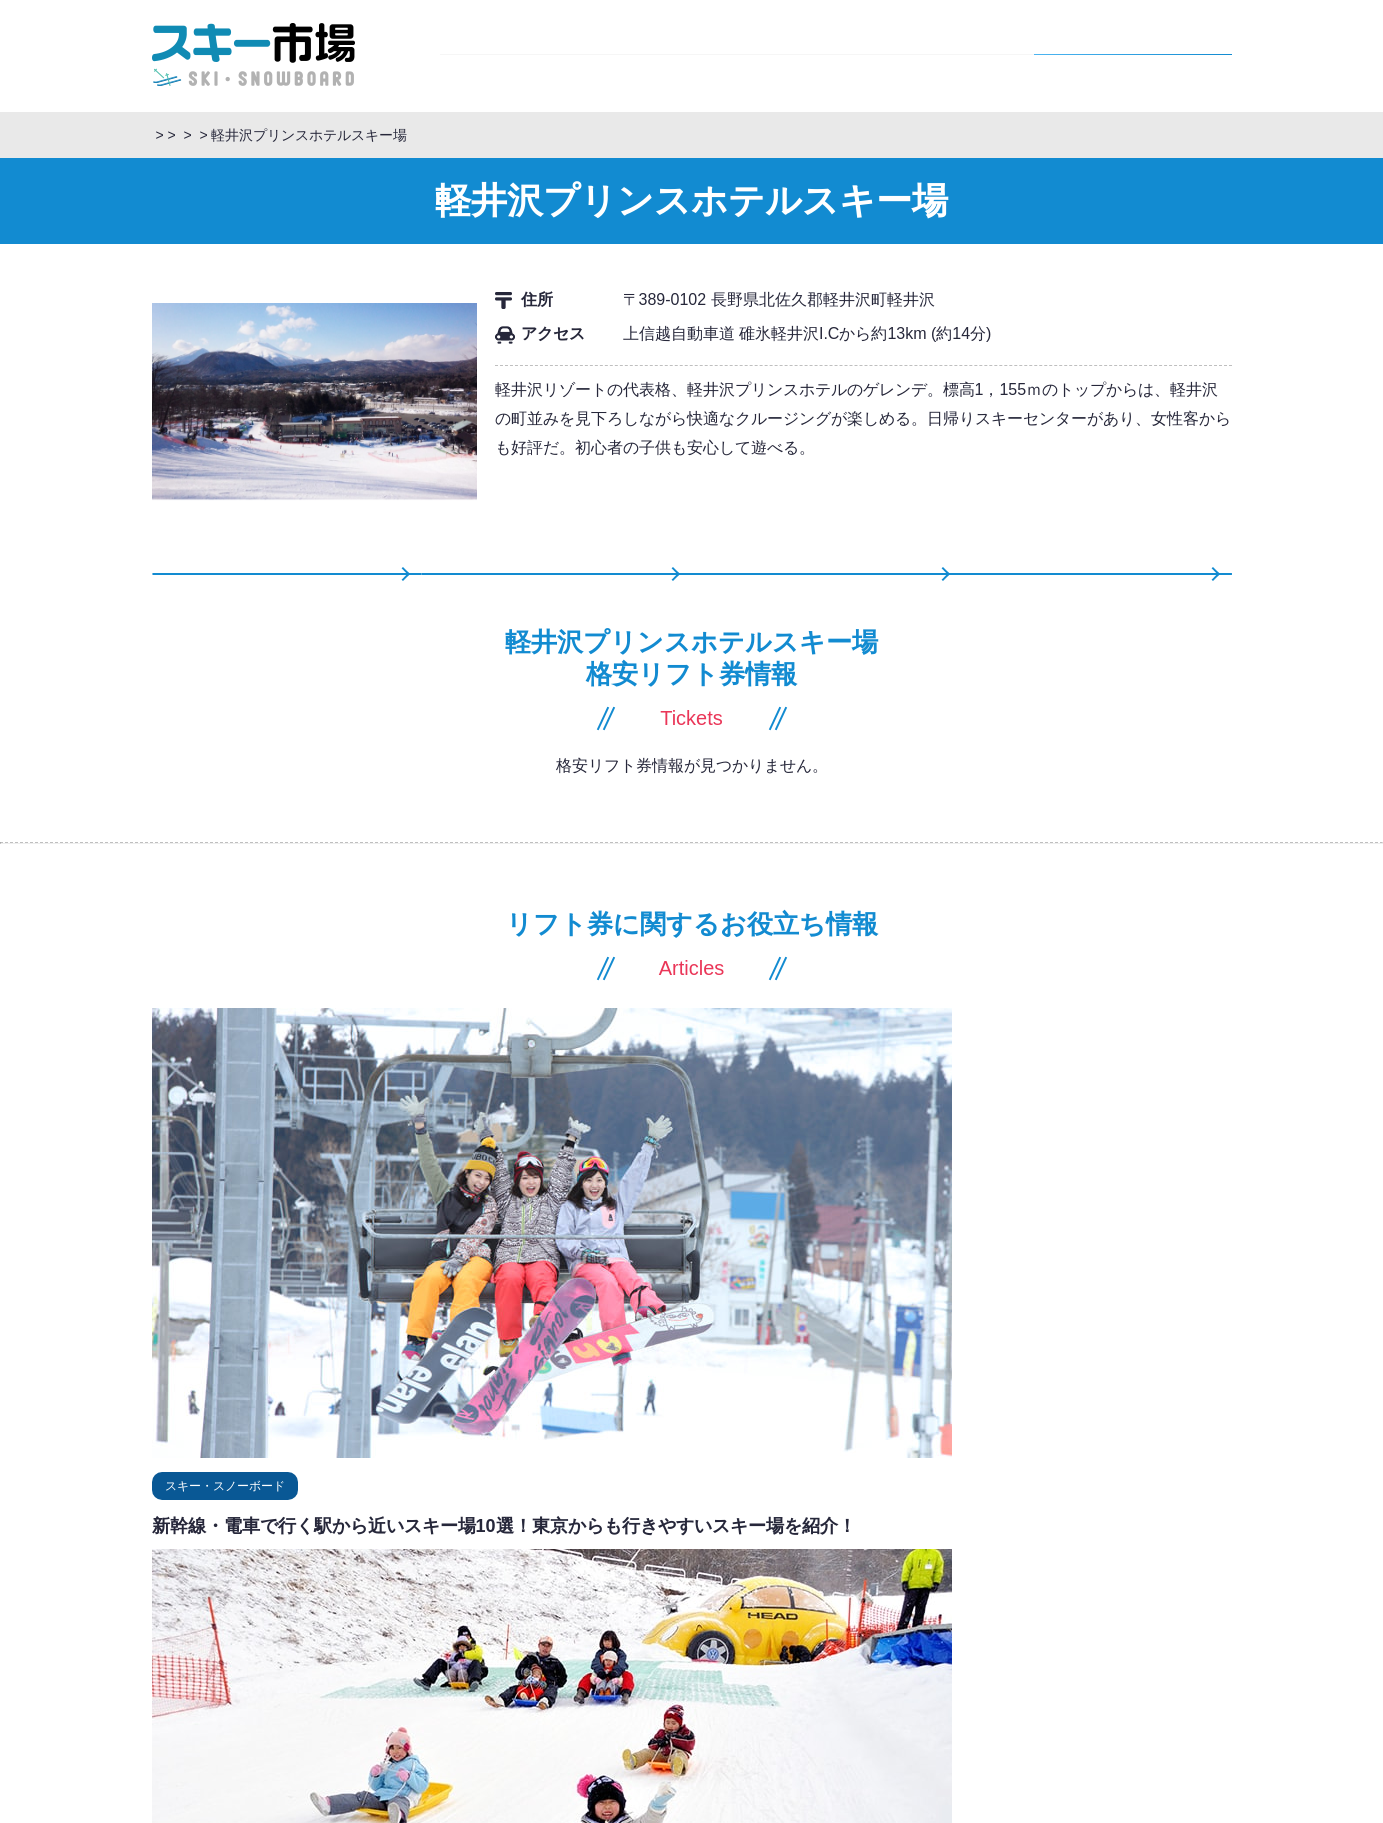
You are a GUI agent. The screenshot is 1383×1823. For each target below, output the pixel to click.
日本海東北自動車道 (942, 1528)
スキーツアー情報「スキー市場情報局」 (477, 135)
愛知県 (267, 1621)
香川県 (324, 1692)
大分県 (267, 1715)
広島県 (438, 1668)
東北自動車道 (1058, 1528)
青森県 (552, 1528)
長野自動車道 (827, 1575)
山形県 (381, 1528)
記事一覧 (1106, 595)
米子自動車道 (827, 1692)
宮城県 (324, 1528)
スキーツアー (539, 54)
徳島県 (381, 1692)
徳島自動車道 (1019, 1715)
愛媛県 (267, 1692)
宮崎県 (324, 1715)
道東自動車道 (923, 1504)
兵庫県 (267, 1645)
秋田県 (438, 1528)
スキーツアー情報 (830, 595)
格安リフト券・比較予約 (694, 135)
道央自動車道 (1019, 1504)
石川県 (324, 1598)
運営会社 (900, 1812)
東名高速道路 (1045, 1645)
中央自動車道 (827, 1598)
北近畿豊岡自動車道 (846, 1668)
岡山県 (381, 1668)
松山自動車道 (923, 1715)
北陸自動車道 (827, 1621)
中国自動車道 (1019, 1692)
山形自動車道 (827, 1528)
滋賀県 (381, 1645)
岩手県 (495, 1528)
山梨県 (381, 1551)
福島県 (267, 1528)
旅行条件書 (780, 1812)
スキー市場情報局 (737, 54)
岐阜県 (381, 1621)
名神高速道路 (949, 1645)
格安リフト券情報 (1133, 54)
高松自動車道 (827, 1715)
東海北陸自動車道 (840, 1645)
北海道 (267, 1504)
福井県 (267, 1598)
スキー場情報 (935, 54)
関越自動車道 (923, 1575)
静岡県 (324, 1621)
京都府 (324, 1645)
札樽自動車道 (827, 1504)
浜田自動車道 (923, 1692)
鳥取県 (324, 1668)
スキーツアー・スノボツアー (243, 135)
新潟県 (324, 1575)
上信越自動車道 (1025, 1575)
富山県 (381, 1598)
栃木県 (324, 1551)
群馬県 (267, 1551)
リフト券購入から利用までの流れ (572, 1812)
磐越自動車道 (827, 1551)
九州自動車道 (827, 1738)
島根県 (267, 1668)
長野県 (808, 135)
